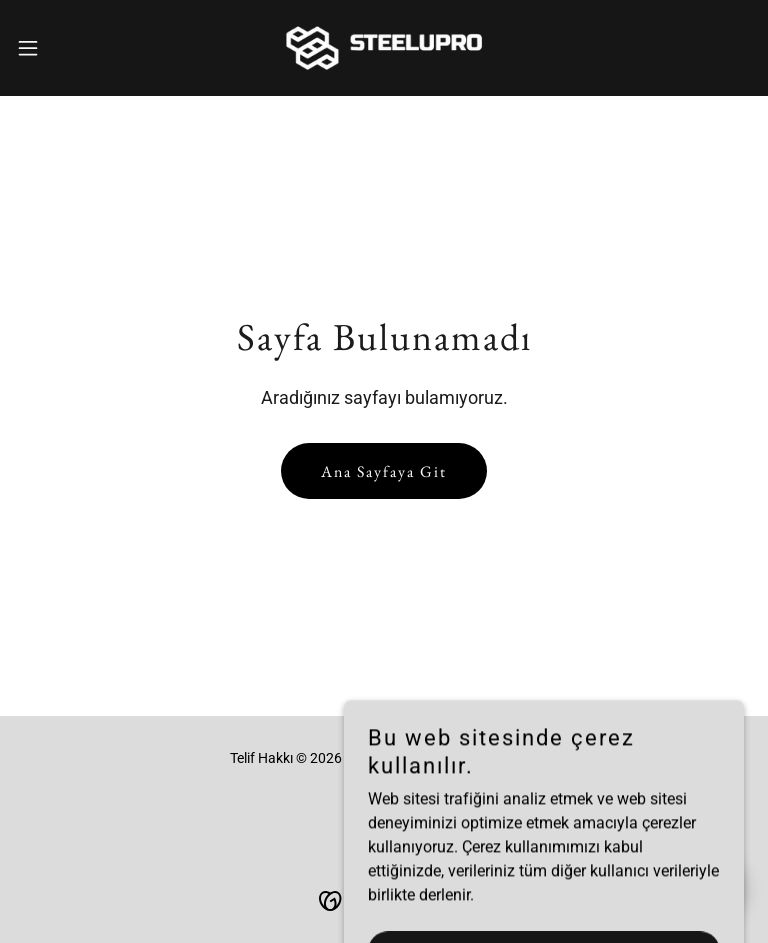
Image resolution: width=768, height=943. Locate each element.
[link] (384, 48)
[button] (64, 48)
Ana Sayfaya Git (384, 471)
